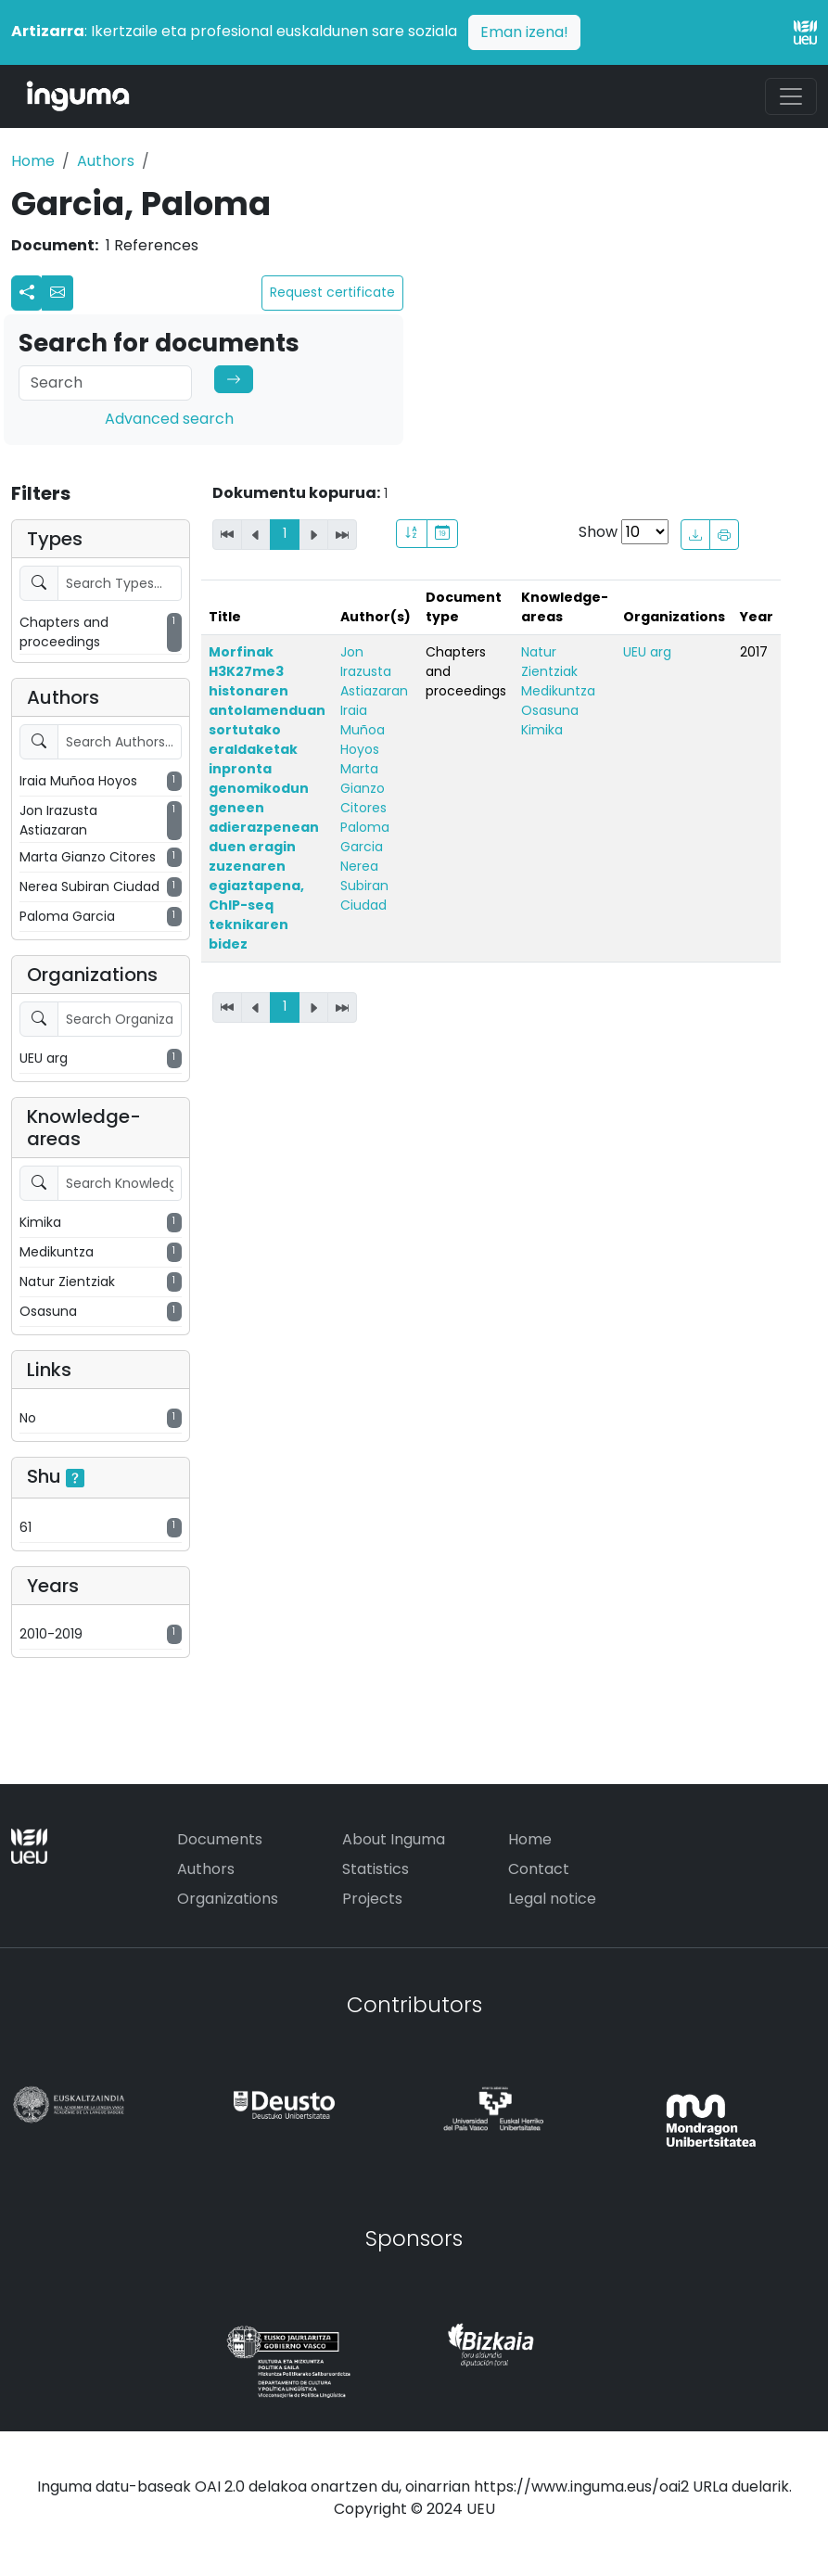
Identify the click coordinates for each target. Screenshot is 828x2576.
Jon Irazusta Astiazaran (374, 671)
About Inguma (393, 1839)
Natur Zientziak (549, 662)
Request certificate (332, 292)
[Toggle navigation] (791, 96)
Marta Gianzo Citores (363, 788)
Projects (372, 1898)
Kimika (542, 730)
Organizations (227, 1898)
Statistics (375, 1869)
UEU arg (647, 652)
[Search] (105, 383)
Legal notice (552, 1898)
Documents (219, 1839)
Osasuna (550, 710)
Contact (538, 1869)
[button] (57, 293)
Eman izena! (524, 32)
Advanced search (169, 418)
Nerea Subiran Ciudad (364, 885)
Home (33, 161)
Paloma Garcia (364, 837)
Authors (105, 161)
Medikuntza (558, 691)
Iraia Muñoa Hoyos (362, 730)
